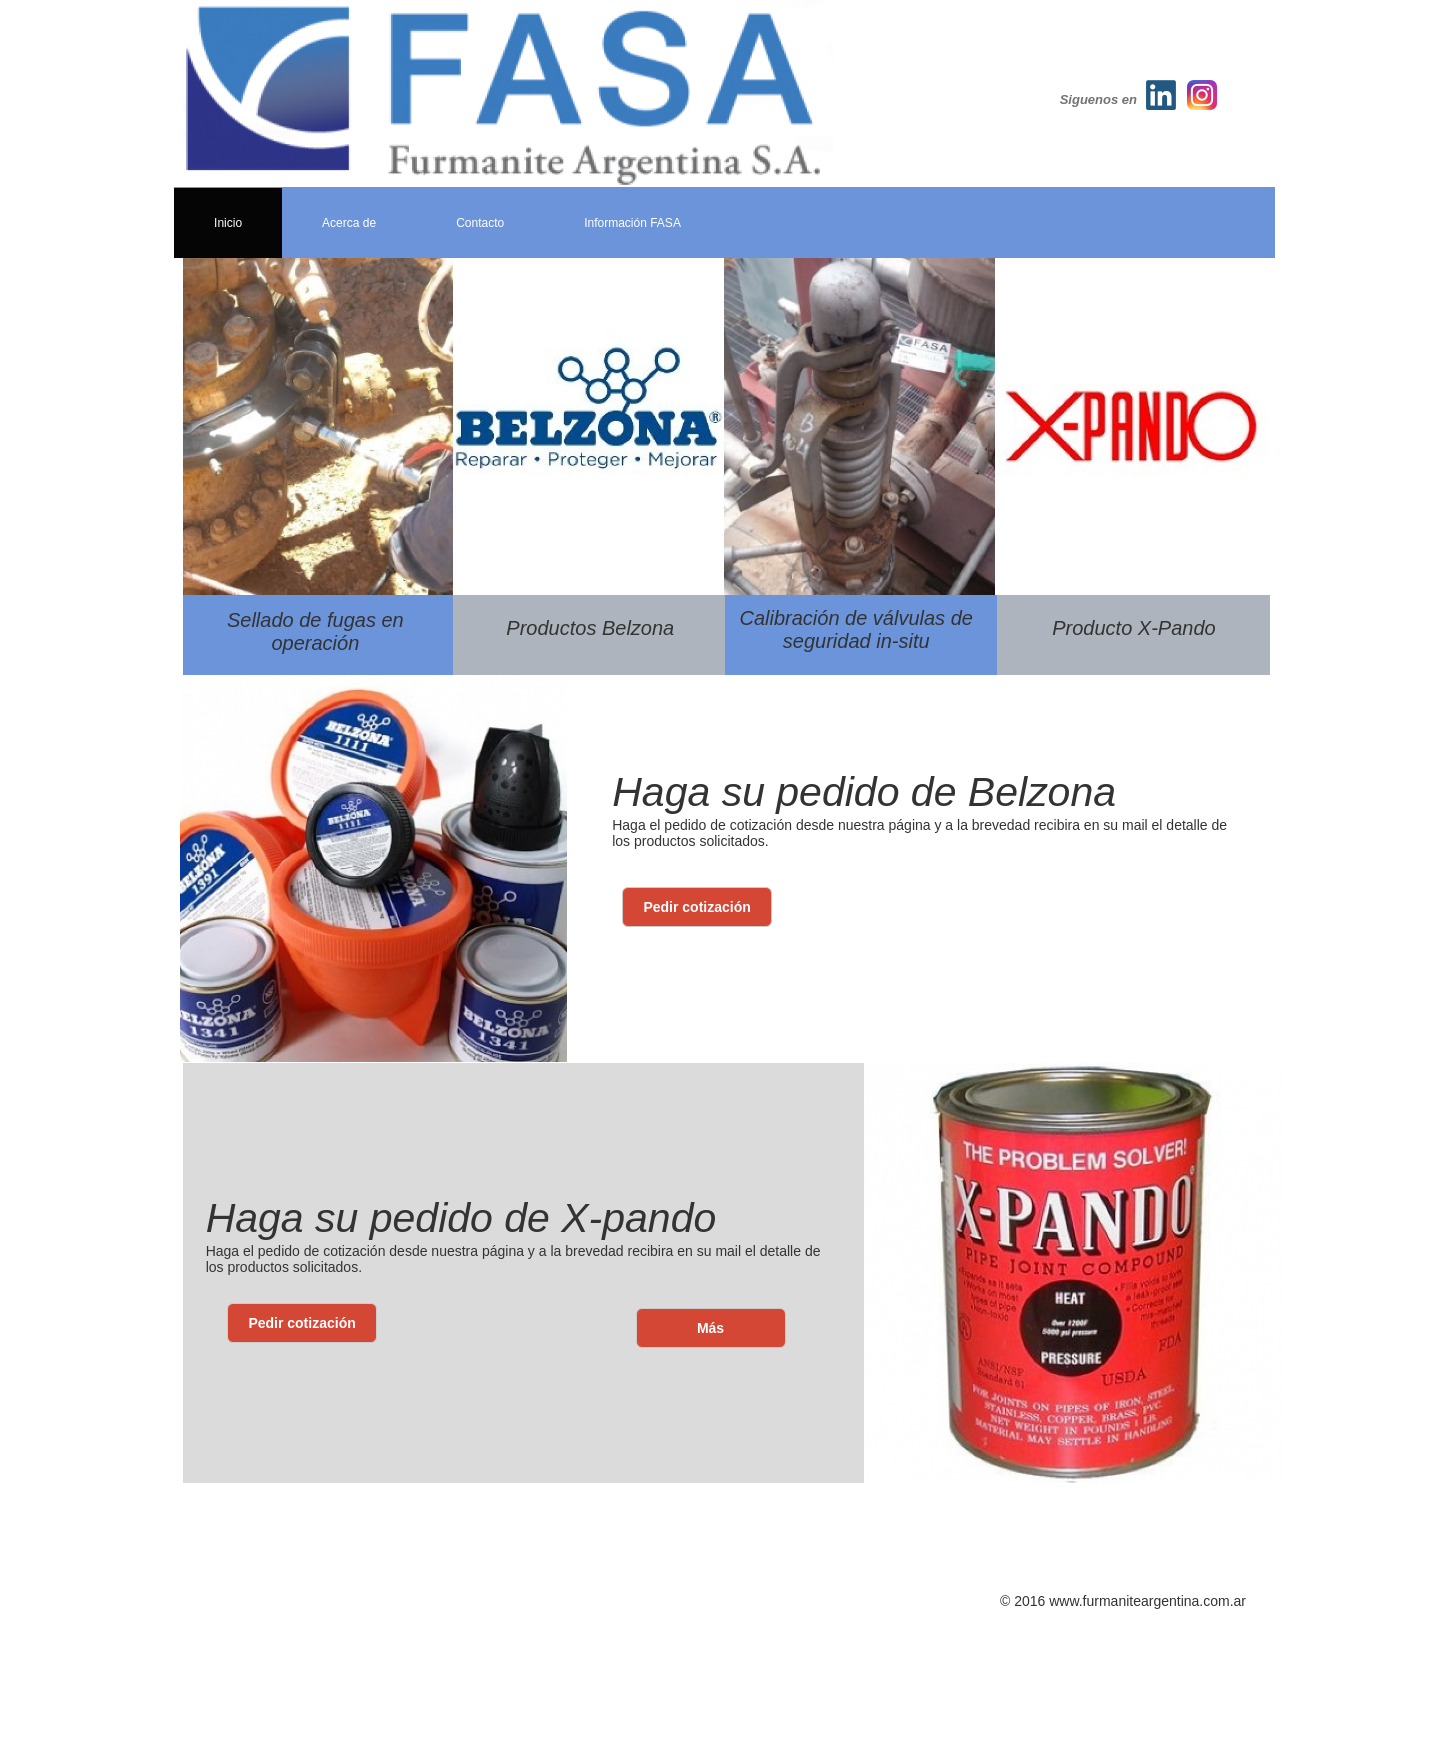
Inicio (228, 223)
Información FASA (632, 223)
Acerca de (349, 223)
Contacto (480, 223)
